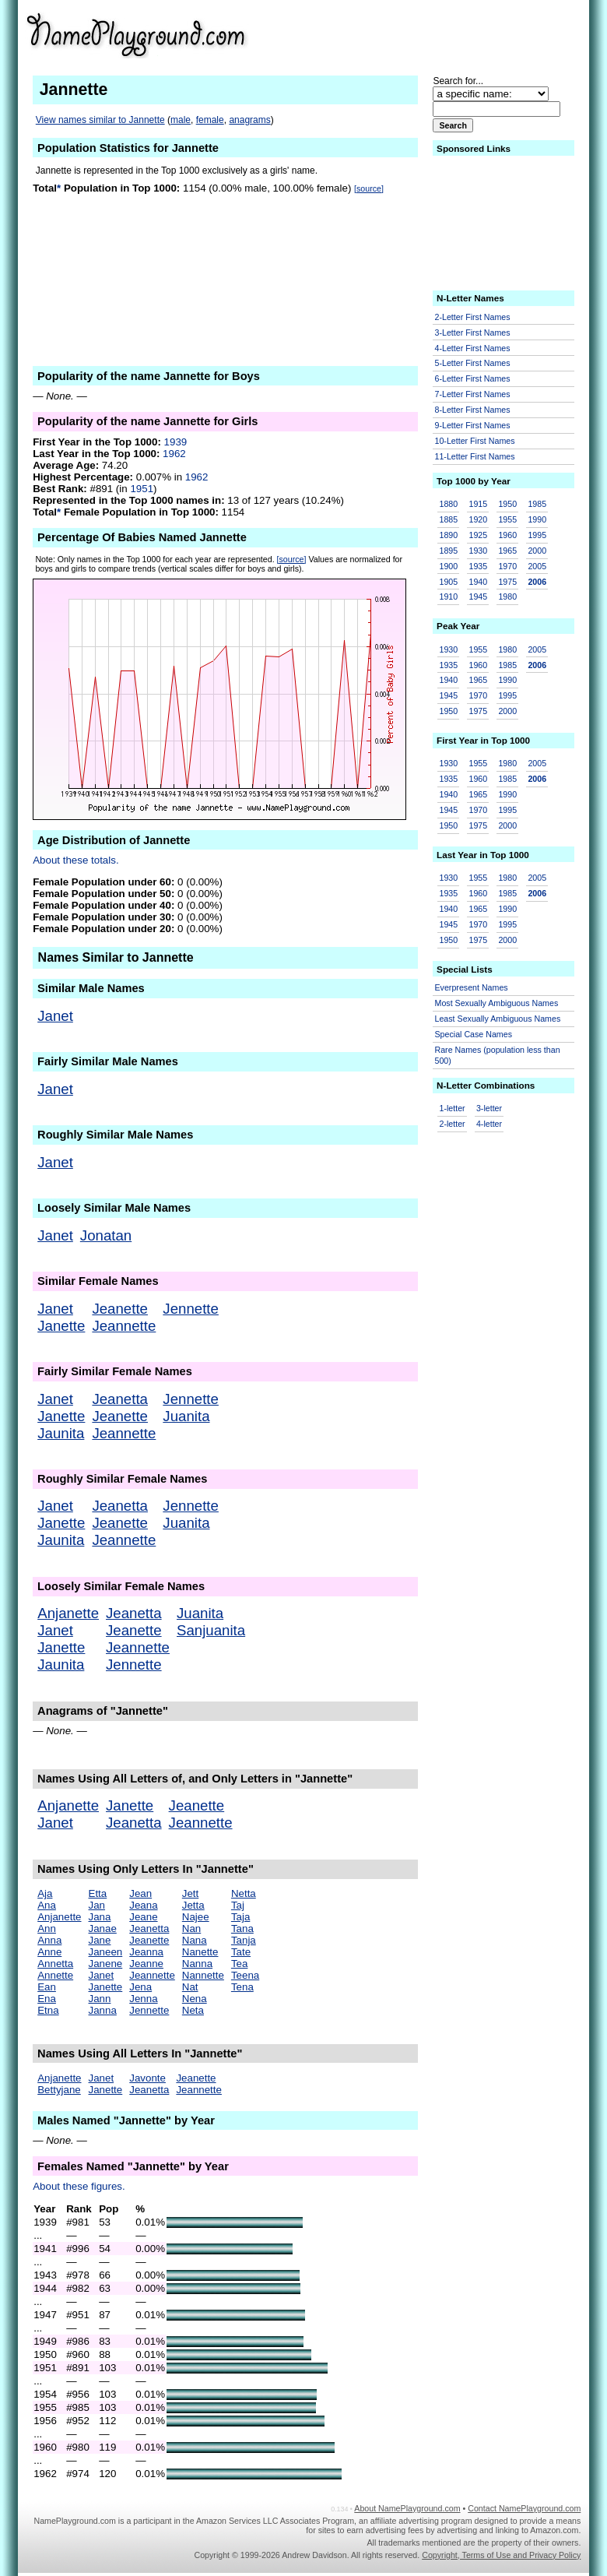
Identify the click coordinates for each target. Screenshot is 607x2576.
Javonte (147, 2078)
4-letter (489, 1123)
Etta (98, 1893)
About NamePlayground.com (407, 2508)
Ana (46, 1905)
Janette (61, 1326)
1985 (537, 504)
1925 (477, 535)
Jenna (143, 1998)
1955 (507, 519)
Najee (195, 1917)
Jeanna (146, 1952)
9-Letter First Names (473, 425)
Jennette (191, 1308)
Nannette (203, 1975)
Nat (190, 1987)
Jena (140, 1987)
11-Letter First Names (475, 456)
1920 (477, 519)
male (180, 119)
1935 (477, 566)
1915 (477, 504)
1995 (537, 535)
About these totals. (75, 860)
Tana (242, 1928)
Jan (97, 1905)
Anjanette (68, 1613)
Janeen (106, 1952)
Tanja (243, 1940)
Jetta (193, 1905)
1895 (449, 550)
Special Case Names (474, 1034)
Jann (100, 1998)
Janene (106, 1963)
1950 (507, 504)
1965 (507, 550)
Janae (103, 1928)
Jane (100, 1940)
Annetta (55, 1963)
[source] (369, 188)
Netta (243, 1893)
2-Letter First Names (473, 317)
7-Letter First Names (473, 394)
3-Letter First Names (473, 332)
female (210, 119)
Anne (49, 1952)
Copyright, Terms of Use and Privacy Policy (501, 2555)
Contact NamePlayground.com (524, 2508)
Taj (237, 1905)
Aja (44, 1893)
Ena (46, 1998)
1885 (449, 519)
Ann (46, 1928)
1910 (449, 596)
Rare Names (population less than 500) (497, 1055)
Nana (194, 1940)
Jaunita (60, 1433)
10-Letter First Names (475, 440)
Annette (55, 1975)
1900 (449, 566)
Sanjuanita (211, 1630)
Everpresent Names (471, 987)
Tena (242, 1987)
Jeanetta (120, 1399)
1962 (174, 453)
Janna (103, 2010)
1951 (141, 488)
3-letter (489, 1108)
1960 (507, 535)
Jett (190, 1893)
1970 (507, 566)
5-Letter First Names (473, 363)
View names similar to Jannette (100, 119)
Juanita (186, 1416)
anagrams (249, 119)
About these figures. (79, 2186)
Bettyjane (59, 2090)
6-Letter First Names (473, 378)
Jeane (143, 1917)
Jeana (143, 1905)
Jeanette (120, 1308)
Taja (240, 1917)
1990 (537, 519)
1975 (507, 581)
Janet (55, 1016)
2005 (537, 566)
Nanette (200, 1952)
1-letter (452, 1108)
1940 (477, 581)
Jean (140, 1893)
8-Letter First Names (473, 409)
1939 (176, 442)
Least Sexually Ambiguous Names (498, 1018)
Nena (194, 1998)
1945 (477, 596)
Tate (241, 1952)
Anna (49, 1940)
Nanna (197, 1963)
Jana (100, 1917)
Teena (245, 1975)
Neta (193, 2010)
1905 (449, 581)
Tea (239, 1963)
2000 (537, 550)
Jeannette (124, 1326)
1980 (507, 596)
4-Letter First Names (473, 348)
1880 (449, 504)
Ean (46, 1987)
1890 (449, 535)
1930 (477, 550)
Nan (191, 1928)
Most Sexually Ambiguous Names (497, 1003)
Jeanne (146, 1963)
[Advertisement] (460, 34)
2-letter (452, 1123)
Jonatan (106, 1235)
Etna (47, 2010)
